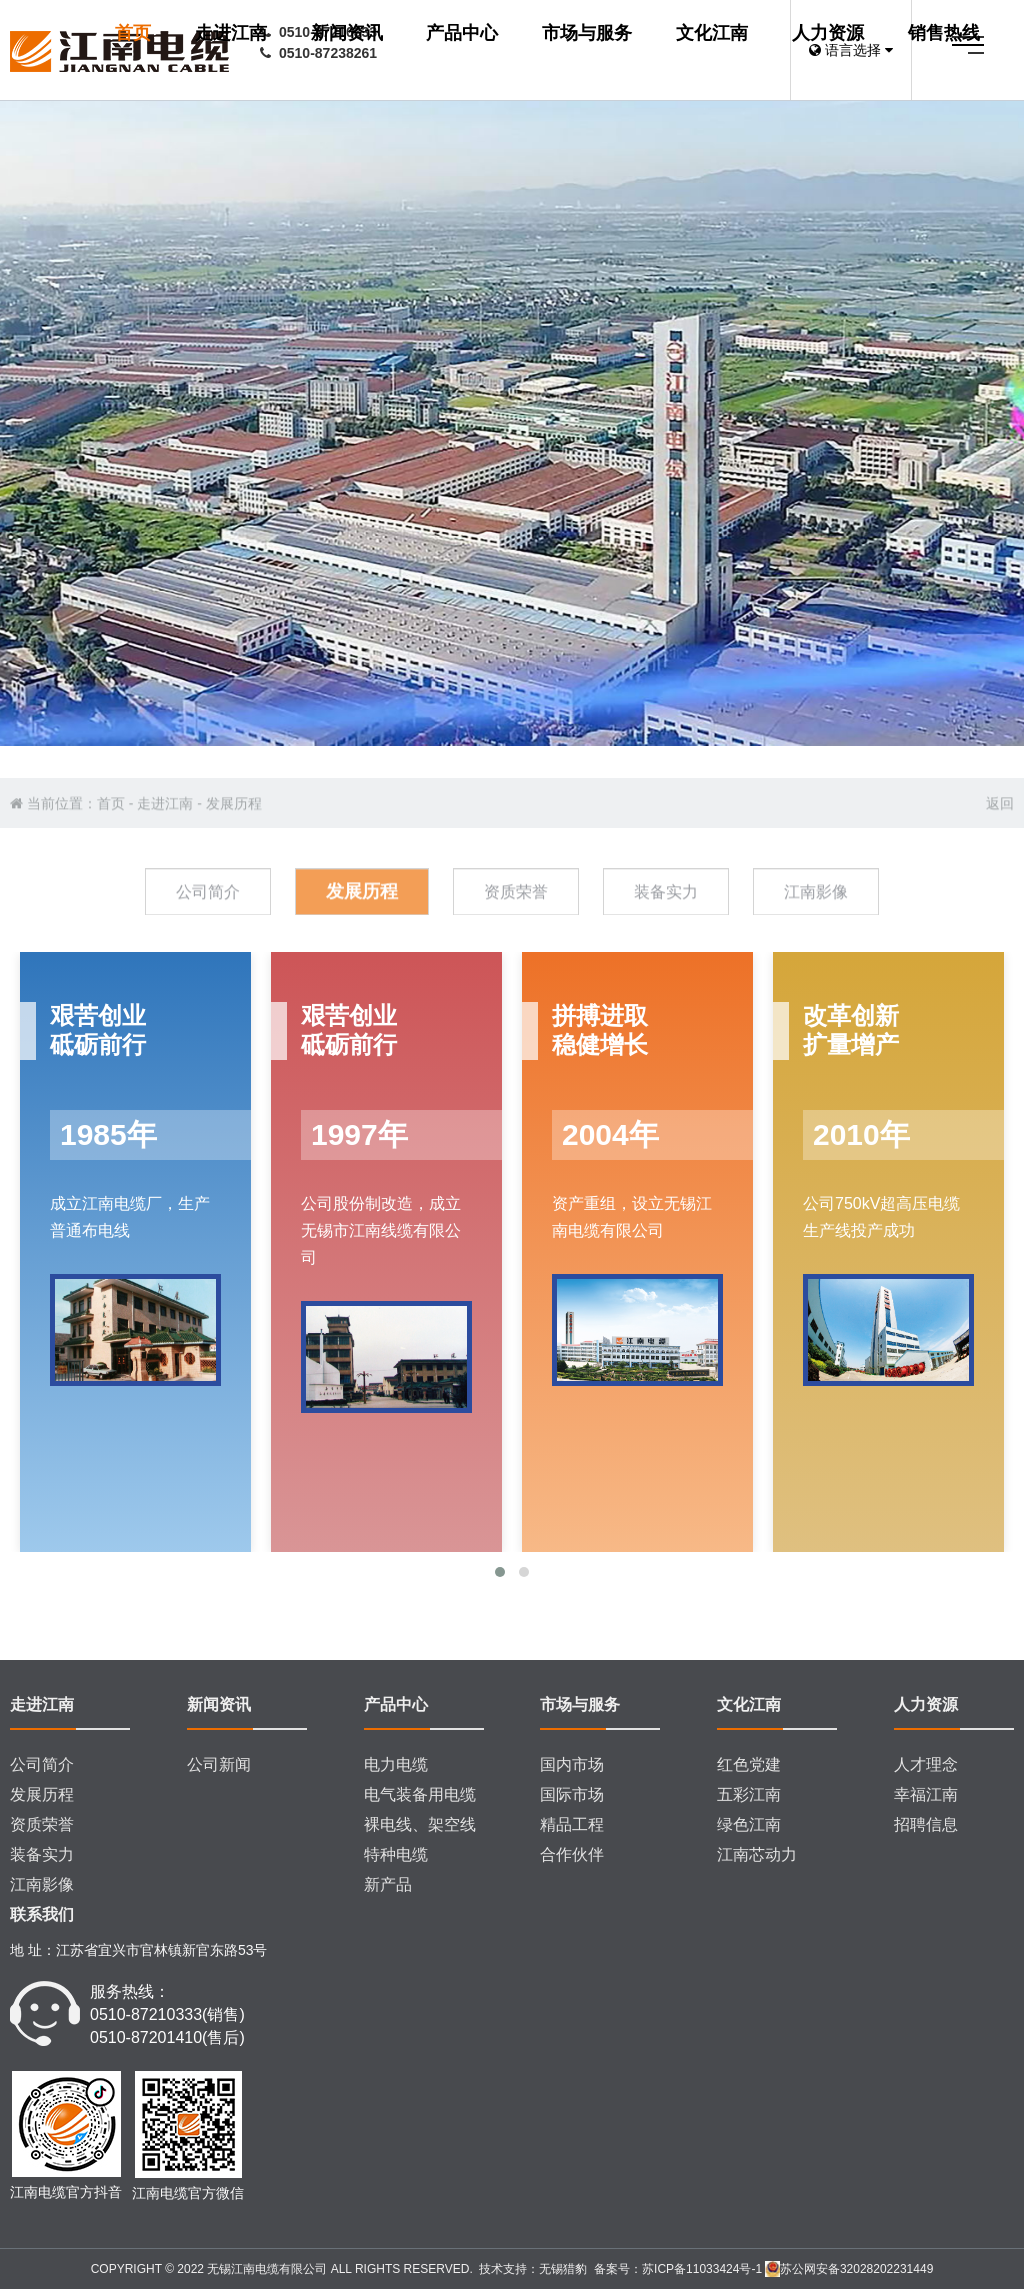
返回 (1000, 866)
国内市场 (572, 1764)
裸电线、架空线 (420, 1824)
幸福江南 (926, 1794)
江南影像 (42, 1884)
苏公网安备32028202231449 (849, 2269)
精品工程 (572, 1824)
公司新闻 (219, 1764)
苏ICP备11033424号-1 (702, 2269)
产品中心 (718, 51)
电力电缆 (396, 1764)
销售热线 (486, 163)
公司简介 (42, 1764)
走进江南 (539, 51)
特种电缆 (396, 1854)
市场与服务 (495, 107)
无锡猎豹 (563, 2269)
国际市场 (572, 1794)
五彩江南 (749, 1794)
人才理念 (926, 1764)
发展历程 (234, 866)
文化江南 (611, 107)
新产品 (388, 1884)
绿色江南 (749, 1824)
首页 (468, 51)
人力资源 (718, 107)
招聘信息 (926, 1824)
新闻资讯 (629, 51)
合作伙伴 (572, 1854)
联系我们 (42, 1914)
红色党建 (749, 1764)
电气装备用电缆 (420, 1794)
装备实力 (42, 1854)
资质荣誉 (42, 1824)
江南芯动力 (757, 1854)
